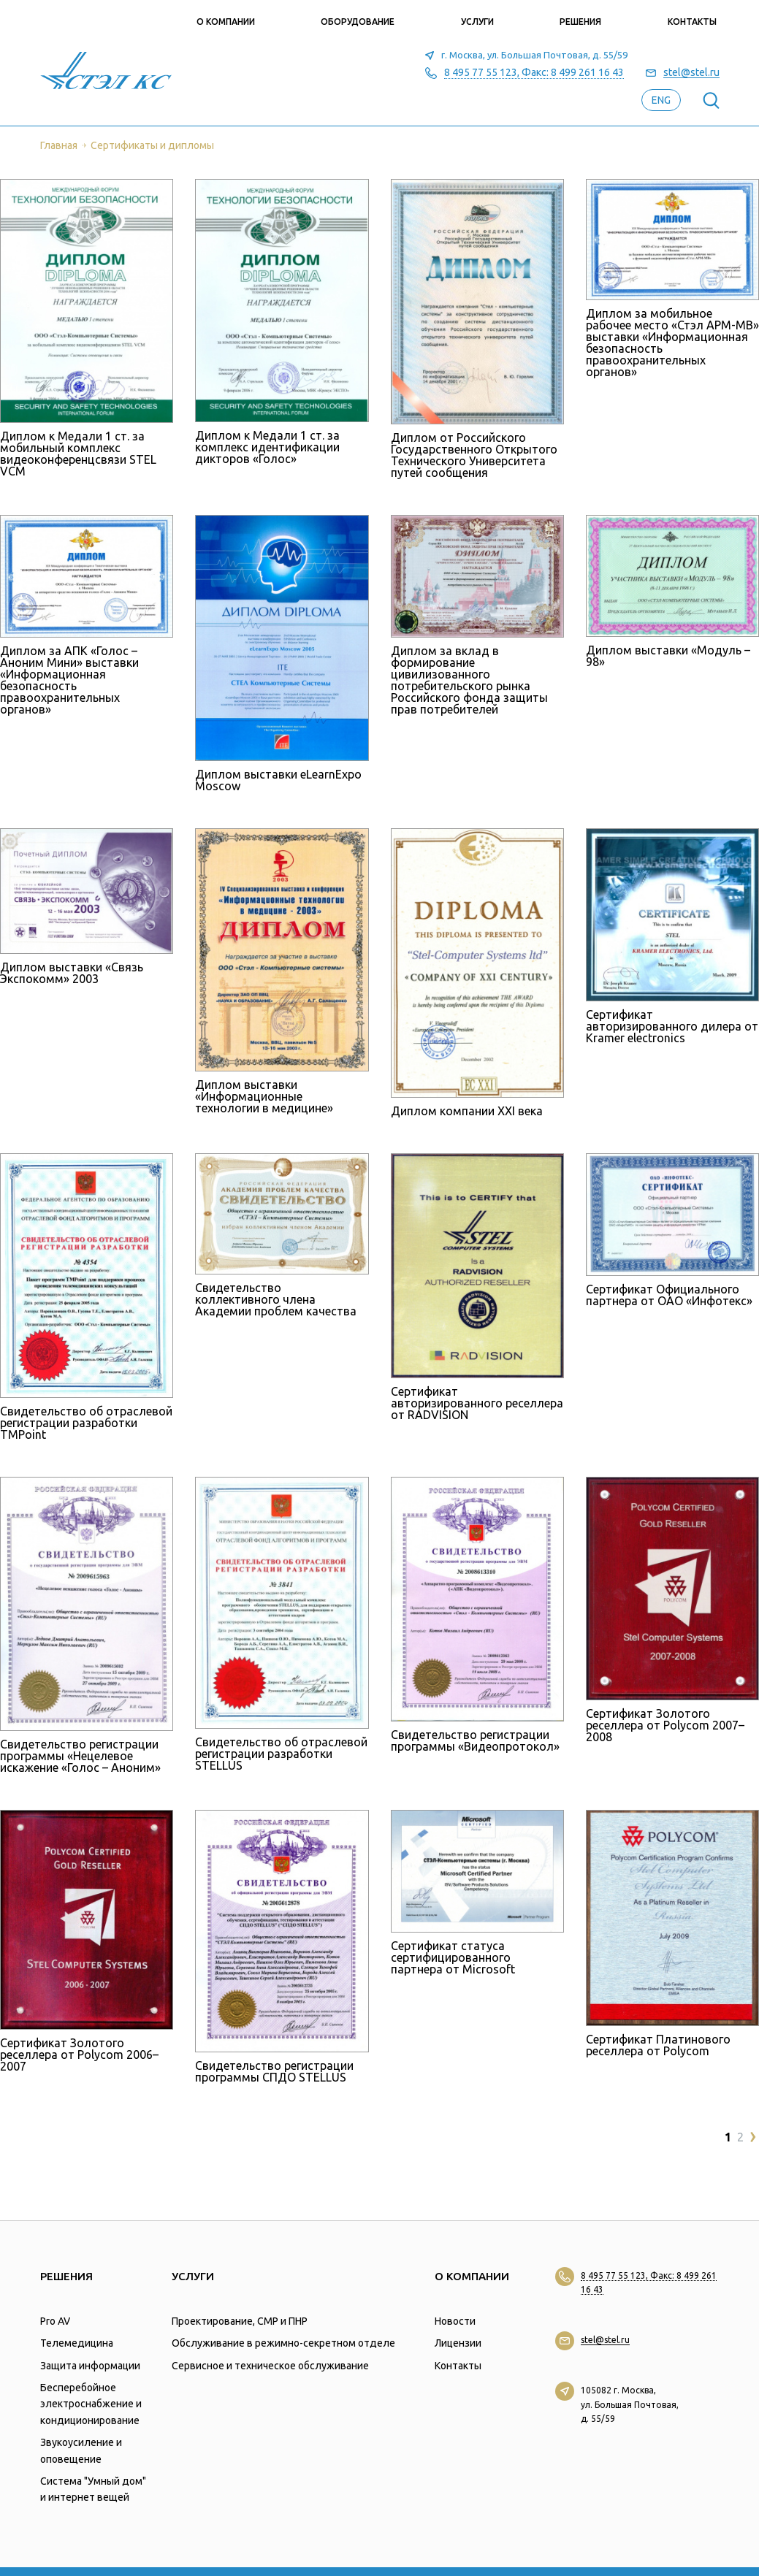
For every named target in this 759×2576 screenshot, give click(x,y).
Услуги (477, 21)
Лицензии (458, 2343)
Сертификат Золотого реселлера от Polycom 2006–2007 (79, 2054)
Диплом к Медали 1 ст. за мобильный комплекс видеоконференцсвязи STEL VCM (78, 453)
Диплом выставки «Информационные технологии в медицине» (264, 1096)
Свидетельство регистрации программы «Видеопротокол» (475, 1740)
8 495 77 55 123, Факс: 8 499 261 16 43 (534, 72)
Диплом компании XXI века (467, 1110)
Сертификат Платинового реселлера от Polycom (658, 2045)
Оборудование (357, 21)
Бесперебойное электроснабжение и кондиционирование (91, 2404)
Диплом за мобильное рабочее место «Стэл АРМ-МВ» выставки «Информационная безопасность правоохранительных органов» (672, 342)
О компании (226, 21)
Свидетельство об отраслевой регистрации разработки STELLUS (281, 1753)
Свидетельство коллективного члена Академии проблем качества (275, 1299)
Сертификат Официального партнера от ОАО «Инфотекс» (669, 1295)
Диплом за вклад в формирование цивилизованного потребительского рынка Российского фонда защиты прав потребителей (469, 680)
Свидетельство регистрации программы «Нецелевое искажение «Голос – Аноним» (80, 1756)
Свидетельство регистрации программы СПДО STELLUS (274, 2071)
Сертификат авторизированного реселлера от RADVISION (477, 1403)
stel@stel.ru (691, 72)
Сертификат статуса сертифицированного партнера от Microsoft (453, 1957)
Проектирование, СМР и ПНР (240, 2321)
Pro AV (55, 2321)
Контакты (692, 21)
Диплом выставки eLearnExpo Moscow (278, 780)
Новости (455, 2321)
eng (661, 100)
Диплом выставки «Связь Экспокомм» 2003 (71, 972)
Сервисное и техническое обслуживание (270, 2365)
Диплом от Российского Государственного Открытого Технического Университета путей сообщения (474, 455)
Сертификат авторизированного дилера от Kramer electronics (672, 1026)
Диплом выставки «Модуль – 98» (668, 655)
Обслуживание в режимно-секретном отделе (283, 2343)
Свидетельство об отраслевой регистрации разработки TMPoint (86, 1422)
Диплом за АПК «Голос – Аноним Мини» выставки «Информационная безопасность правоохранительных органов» (69, 680)
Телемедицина (76, 2343)
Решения (580, 21)
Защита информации (90, 2365)
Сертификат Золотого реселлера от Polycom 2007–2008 (665, 1725)
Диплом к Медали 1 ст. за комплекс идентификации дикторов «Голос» (267, 447)
